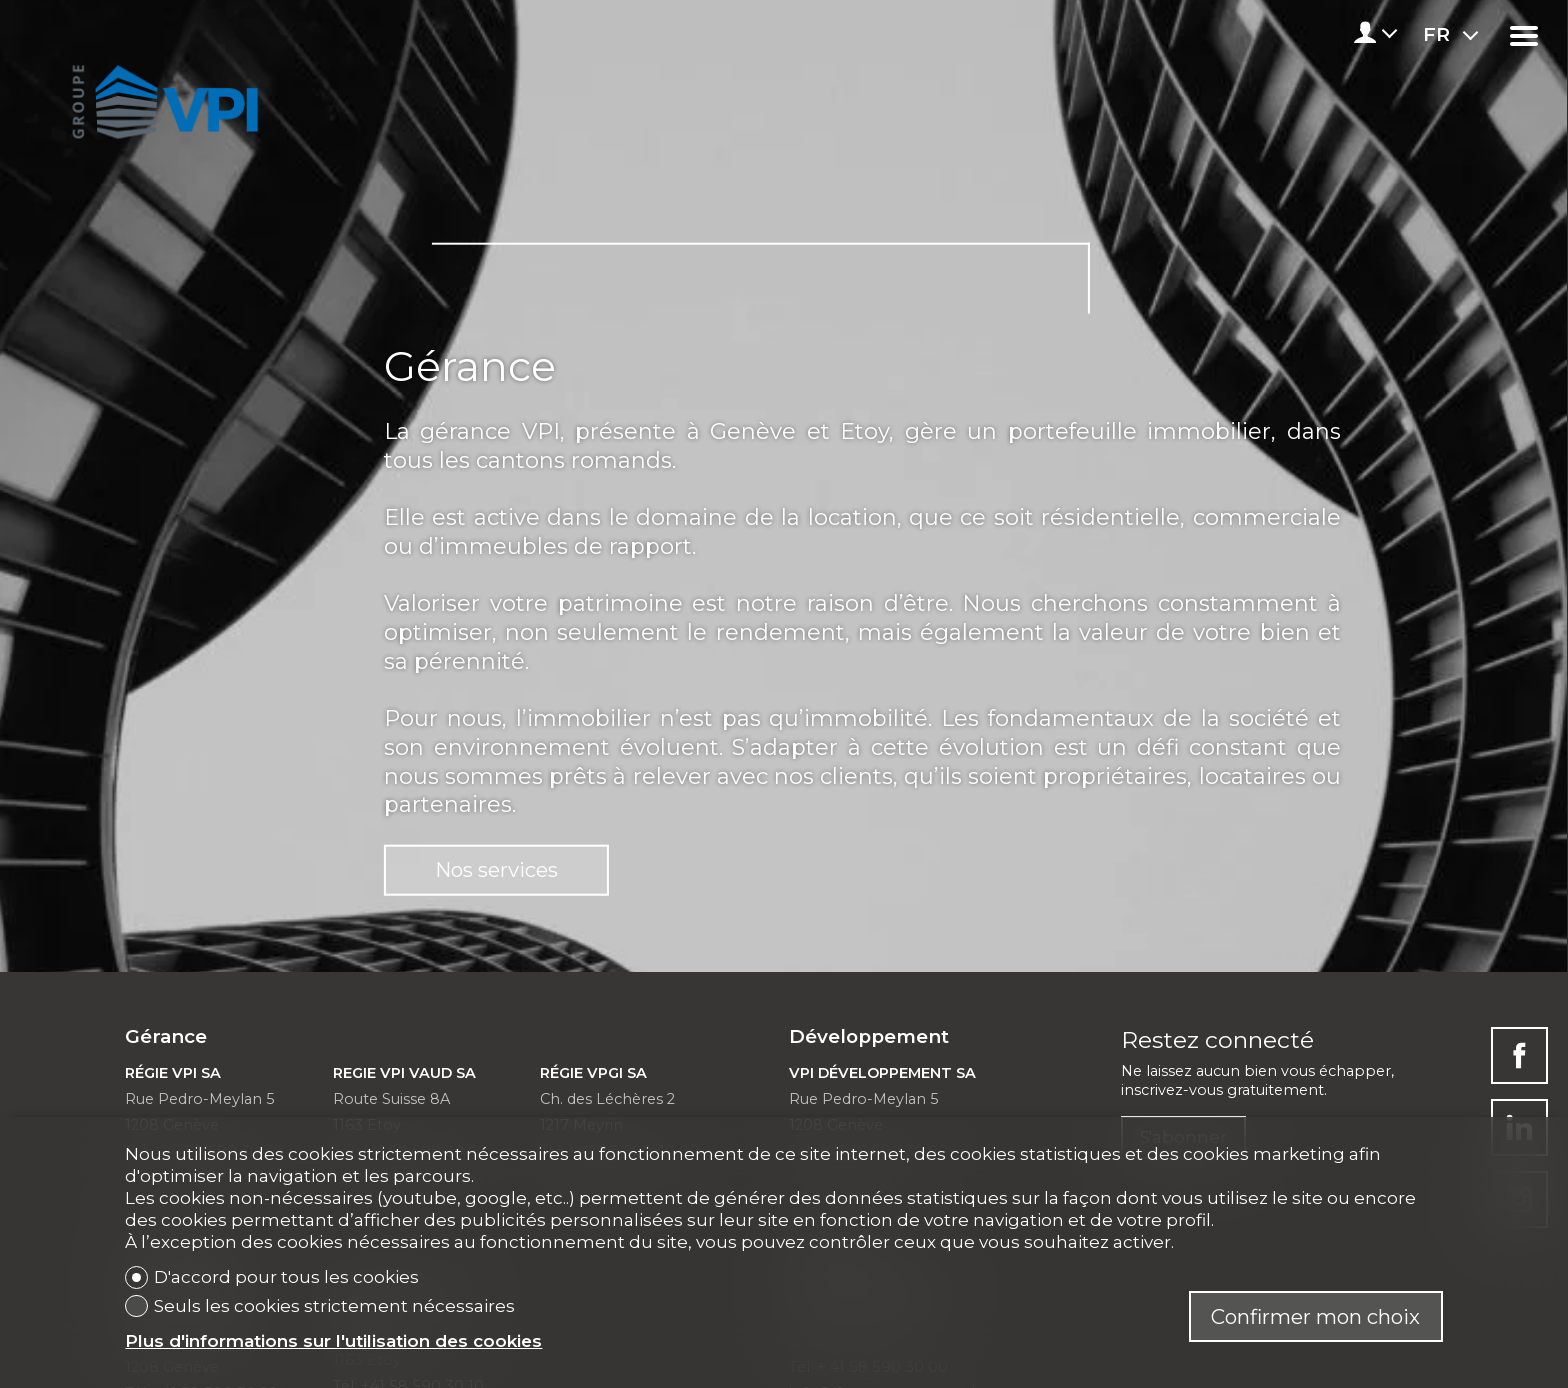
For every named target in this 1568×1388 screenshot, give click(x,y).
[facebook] (1519, 1055)
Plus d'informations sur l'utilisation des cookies (333, 1341)
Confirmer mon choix (1315, 1316)
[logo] (161, 96)
